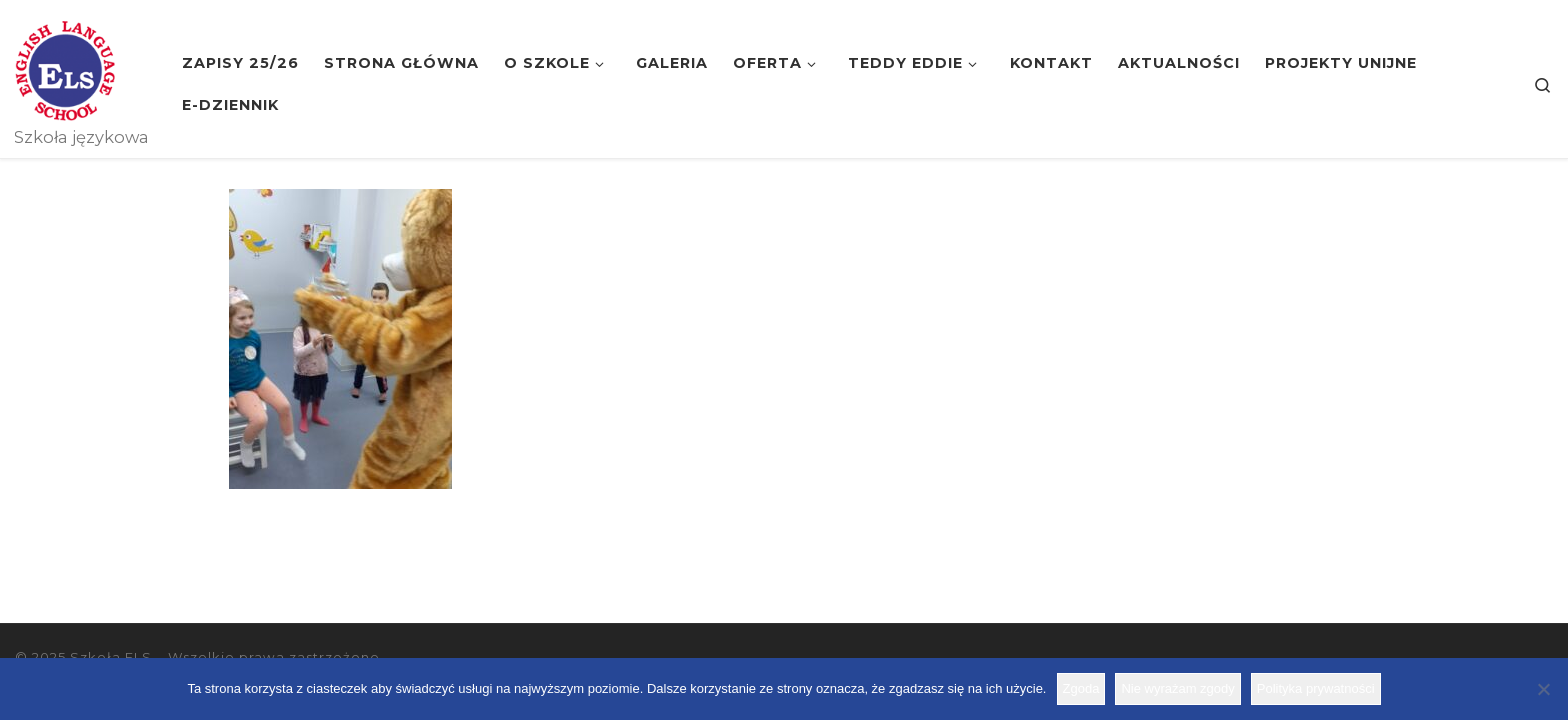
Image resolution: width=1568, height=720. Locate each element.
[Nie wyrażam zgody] (1543, 689)
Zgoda (1081, 688)
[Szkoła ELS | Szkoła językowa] (65, 68)
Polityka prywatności (1316, 688)
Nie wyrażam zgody (1177, 688)
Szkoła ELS (111, 657)
